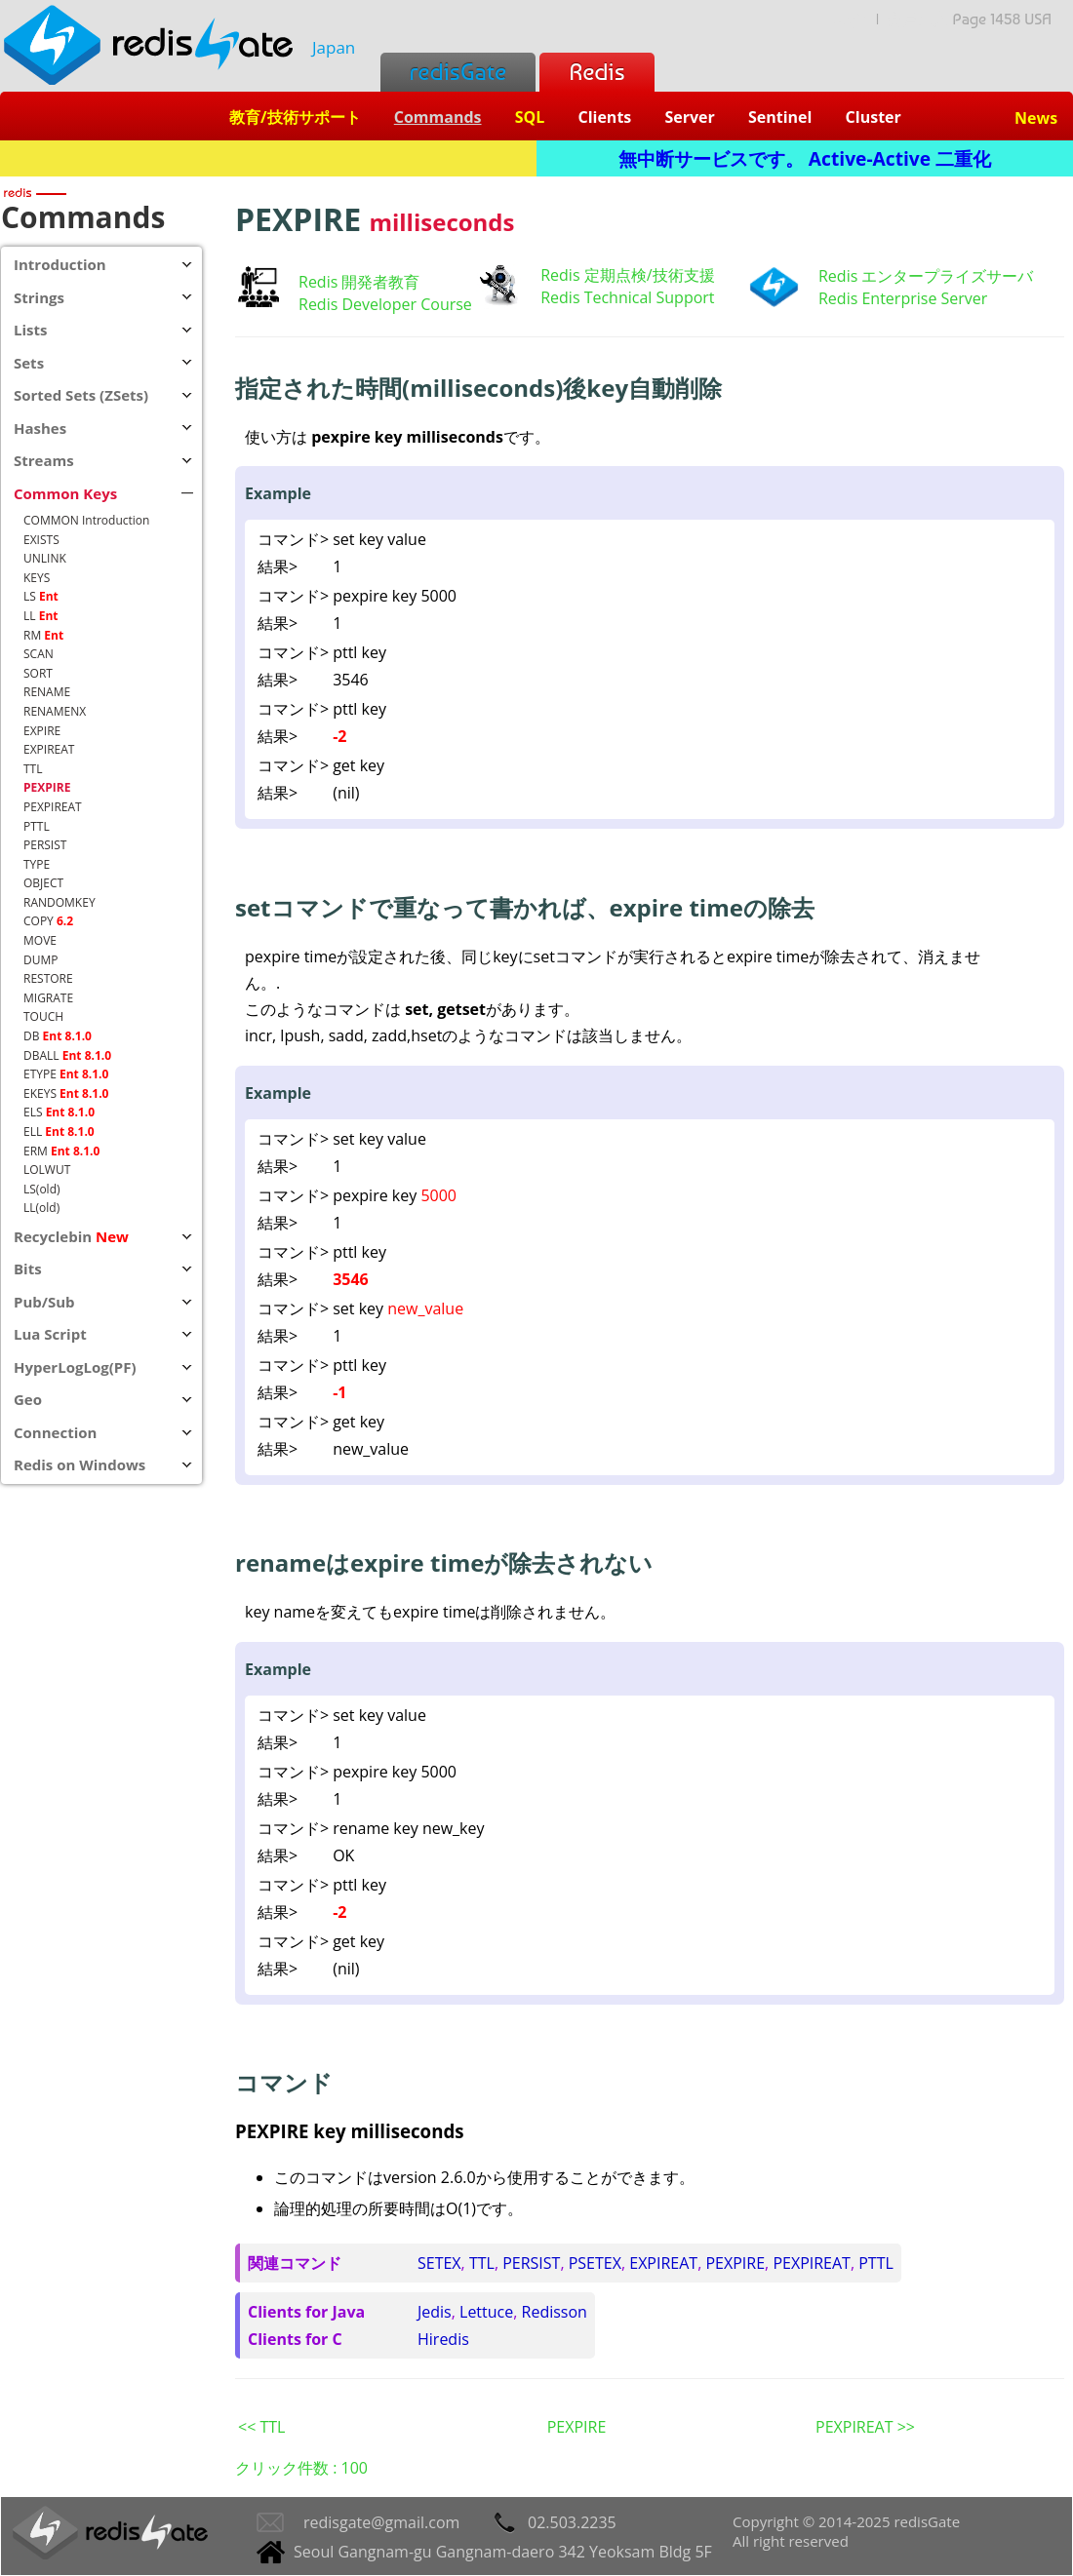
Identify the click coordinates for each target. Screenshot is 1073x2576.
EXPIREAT (663, 2263)
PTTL (876, 2263)
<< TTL (261, 2427)
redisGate (458, 72)
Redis (596, 72)
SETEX (439, 2263)
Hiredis (443, 2339)
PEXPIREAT (812, 2263)
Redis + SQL (268, 158)
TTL (482, 2263)
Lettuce (486, 2311)
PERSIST (531, 2263)
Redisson (554, 2311)
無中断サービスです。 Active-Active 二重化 (804, 158)
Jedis (434, 2311)
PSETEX (595, 2263)
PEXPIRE (735, 2263)
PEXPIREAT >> (865, 2427)
